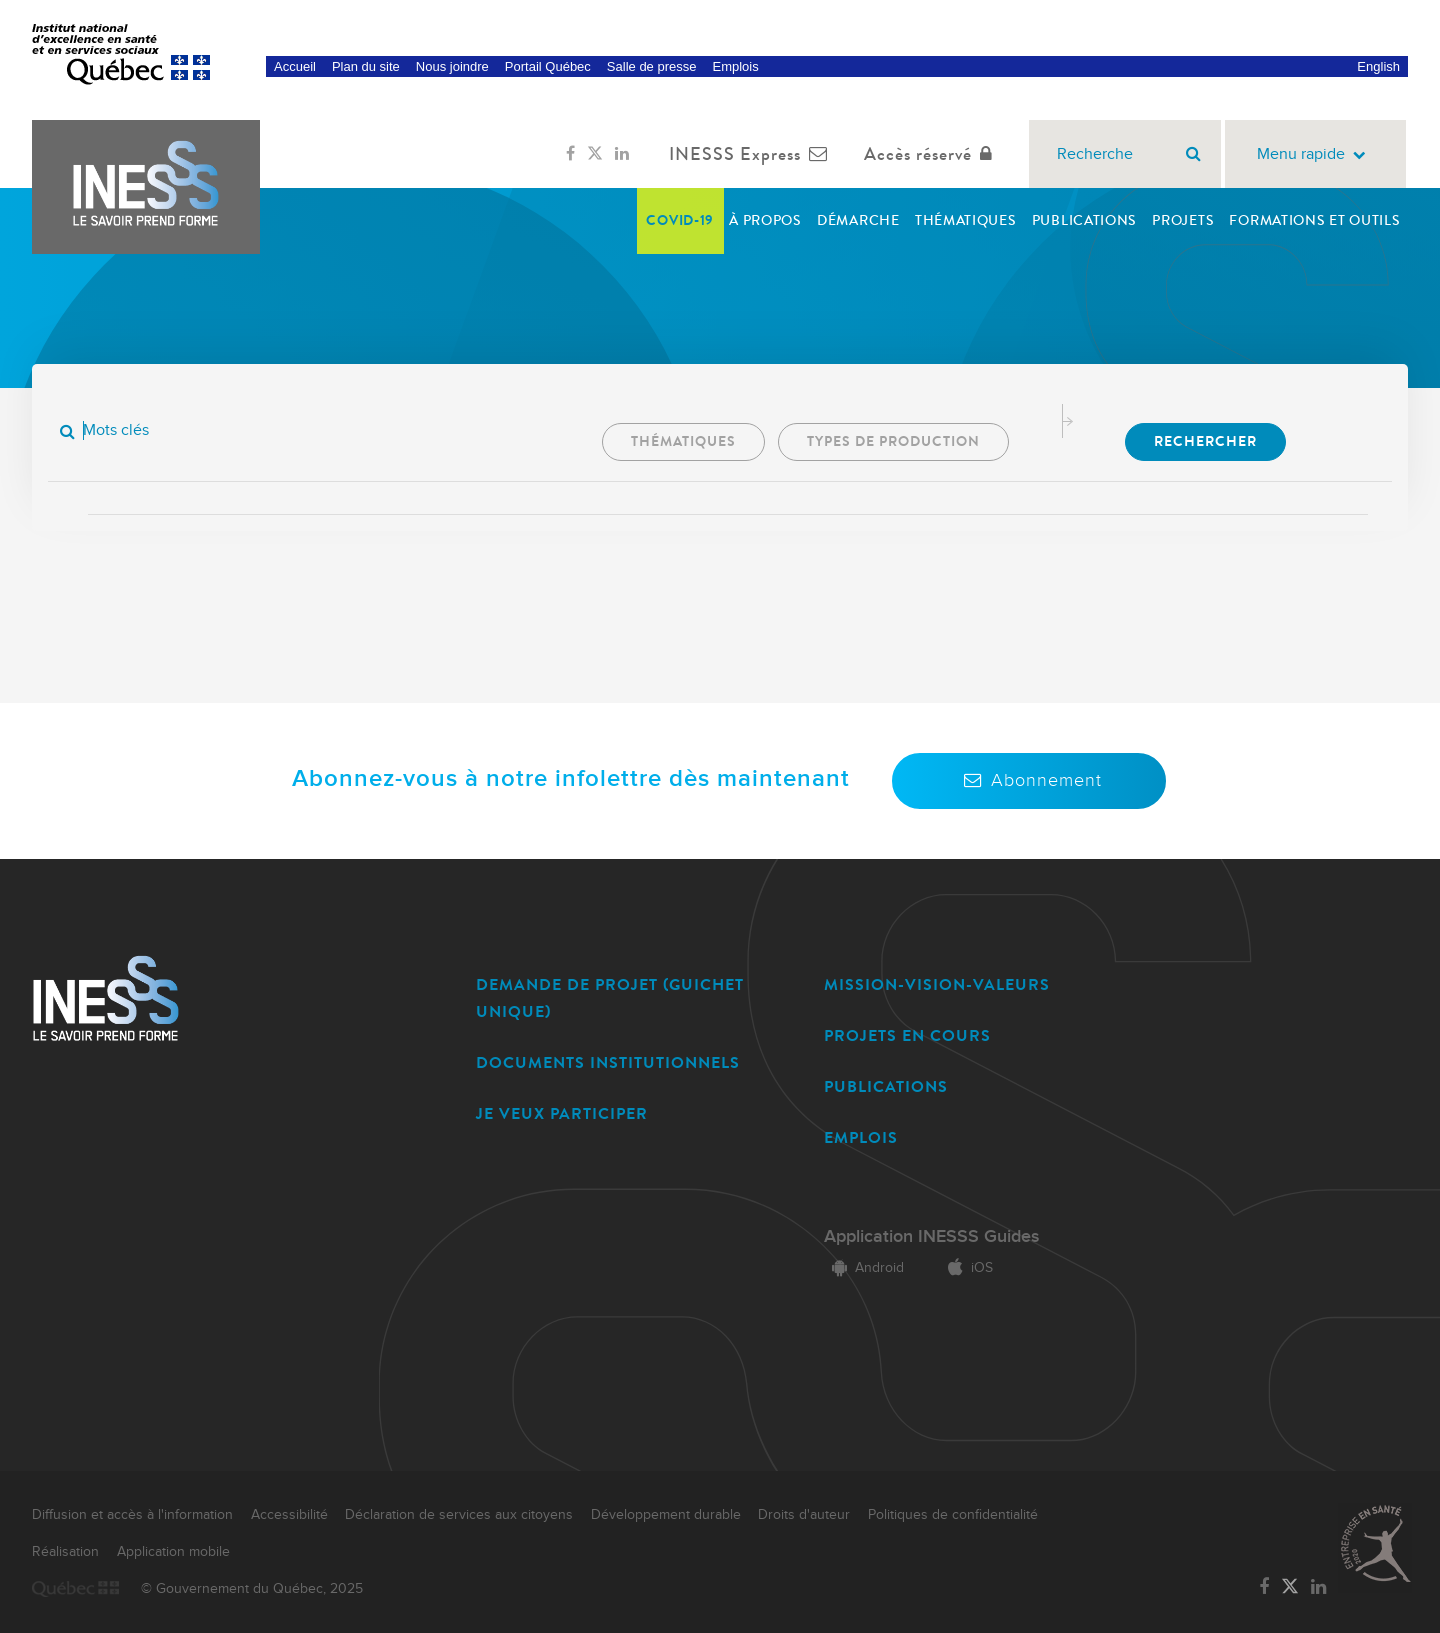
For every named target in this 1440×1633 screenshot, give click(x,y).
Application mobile (173, 1552)
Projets (1183, 220)
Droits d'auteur (804, 1515)
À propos (765, 220)
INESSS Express (752, 154)
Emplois (735, 66)
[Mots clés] (211, 430)
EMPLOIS (861, 1137)
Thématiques (966, 220)
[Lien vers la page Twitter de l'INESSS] (595, 154)
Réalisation (65, 1552)
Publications (1084, 220)
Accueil (295, 66)
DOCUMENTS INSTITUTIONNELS (608, 1062)
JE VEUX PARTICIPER (562, 1113)
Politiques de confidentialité (953, 1515)
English (1378, 66)
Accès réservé (932, 154)
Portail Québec (548, 66)
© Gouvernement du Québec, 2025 (252, 1589)
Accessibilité (289, 1515)
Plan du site (366, 66)
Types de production (893, 441)
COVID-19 (680, 220)
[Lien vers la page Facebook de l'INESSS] (570, 154)
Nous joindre (452, 66)
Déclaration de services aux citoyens (459, 1515)
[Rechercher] (1193, 154)
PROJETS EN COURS (907, 1035)
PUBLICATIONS (886, 1086)
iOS (966, 1268)
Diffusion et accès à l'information (132, 1515)
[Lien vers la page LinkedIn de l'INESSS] (622, 154)
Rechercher (1205, 441)
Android (864, 1268)
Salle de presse (652, 66)
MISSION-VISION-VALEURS (937, 984)
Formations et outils (1314, 220)
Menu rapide (1315, 154)
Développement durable (666, 1515)
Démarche (858, 220)
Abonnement (1029, 780)
